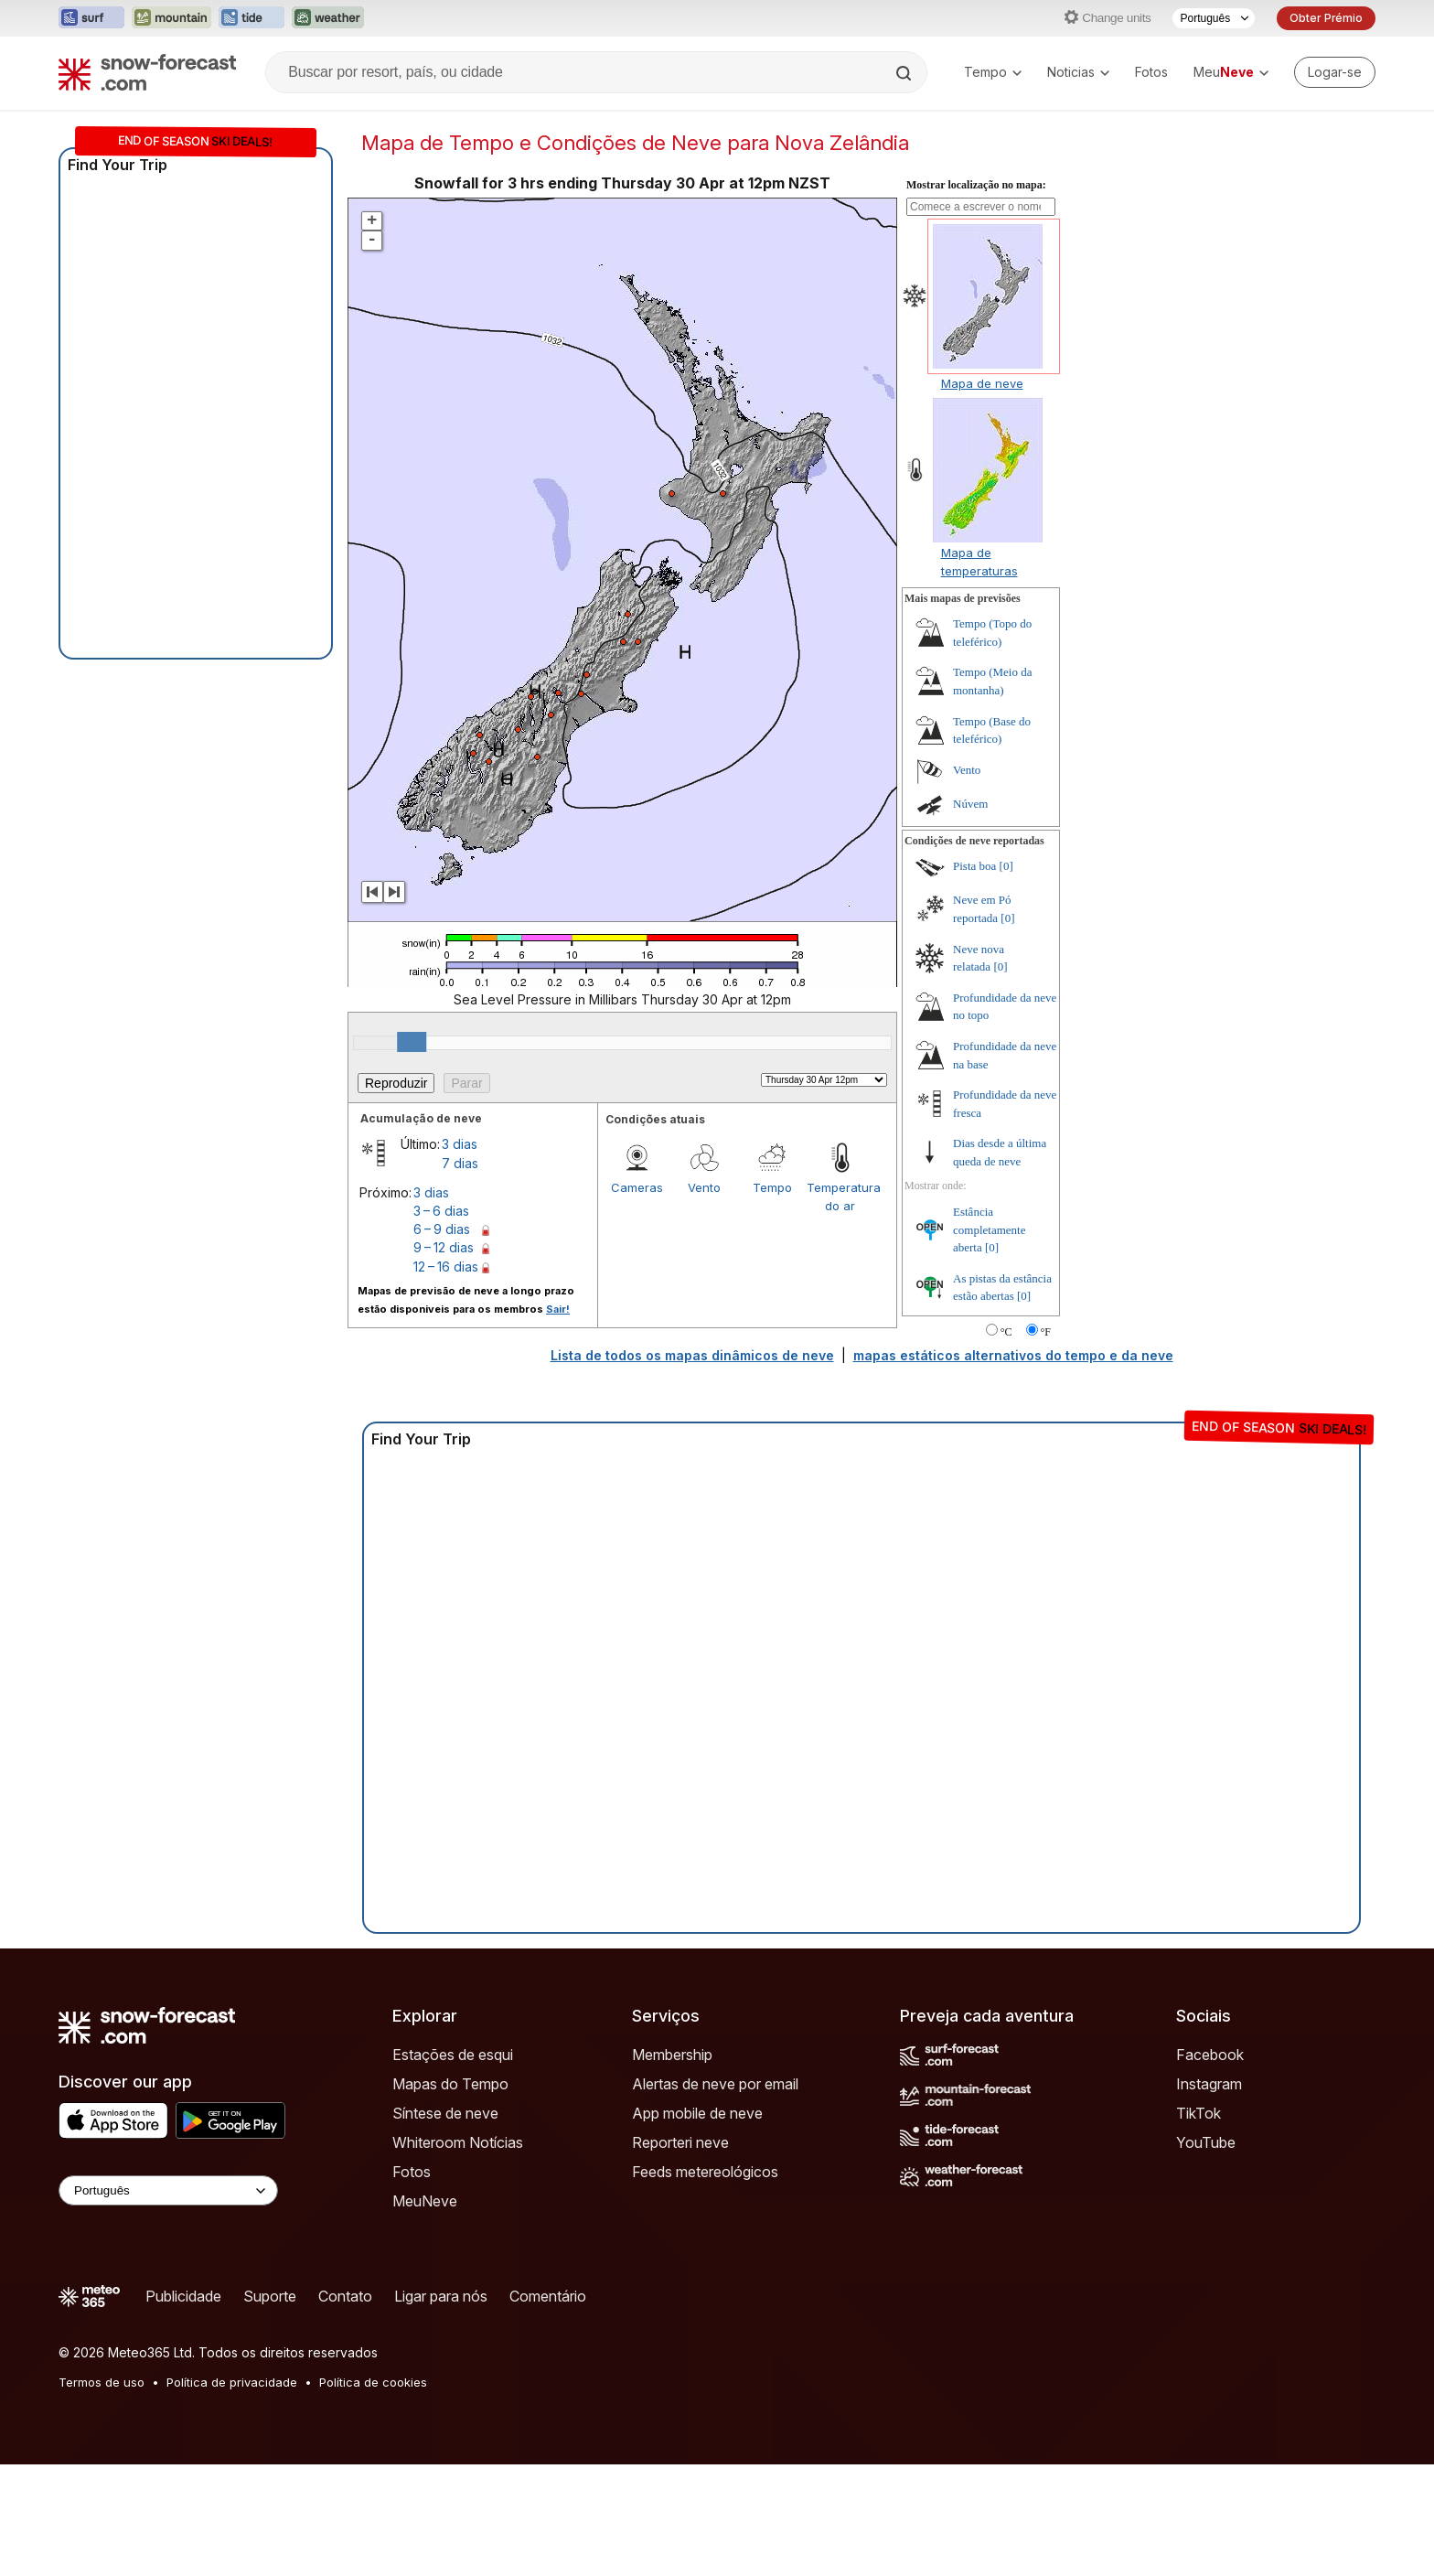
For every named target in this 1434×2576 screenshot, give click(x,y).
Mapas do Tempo (450, 2084)
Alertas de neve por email (715, 2084)
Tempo (993, 72)
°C (1006, 1332)
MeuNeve (424, 2201)
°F (1046, 1332)
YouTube (1206, 2142)
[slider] (411, 1042)
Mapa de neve (982, 383)
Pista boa (974, 866)
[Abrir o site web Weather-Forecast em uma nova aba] (328, 18)
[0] (1006, 866)
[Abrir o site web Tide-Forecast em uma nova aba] (251, 18)
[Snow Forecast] (147, 72)
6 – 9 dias (441, 1229)
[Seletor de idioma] (1213, 18)
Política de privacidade (231, 2382)
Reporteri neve (680, 2142)
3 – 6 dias (441, 1210)
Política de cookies (373, 2382)
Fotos (1151, 72)
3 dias (459, 1144)
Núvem (970, 803)
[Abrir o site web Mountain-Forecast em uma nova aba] (171, 18)
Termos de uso (101, 2382)
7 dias (460, 1163)
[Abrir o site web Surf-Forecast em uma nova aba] (91, 18)
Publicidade (183, 2296)
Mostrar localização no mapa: (976, 184)
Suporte (269, 2296)
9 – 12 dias (443, 1247)
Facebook (1210, 2054)
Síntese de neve (445, 2113)
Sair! (558, 1309)
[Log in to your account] (1334, 72)
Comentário (547, 2296)
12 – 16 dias (445, 1266)
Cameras (637, 1187)
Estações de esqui (452, 2054)
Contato (345, 2296)
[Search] (905, 73)
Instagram (1209, 2084)
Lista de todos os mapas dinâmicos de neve (692, 1355)
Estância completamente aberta (989, 1229)
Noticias (1078, 72)
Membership (672, 2054)
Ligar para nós (440, 2296)
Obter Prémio (1326, 18)
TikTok (1198, 2113)
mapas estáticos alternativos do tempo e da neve (1013, 1355)
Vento (704, 1187)
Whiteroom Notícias (457, 2142)
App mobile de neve (697, 2113)
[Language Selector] (168, 2190)
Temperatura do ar (840, 1196)
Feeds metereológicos (705, 2172)
